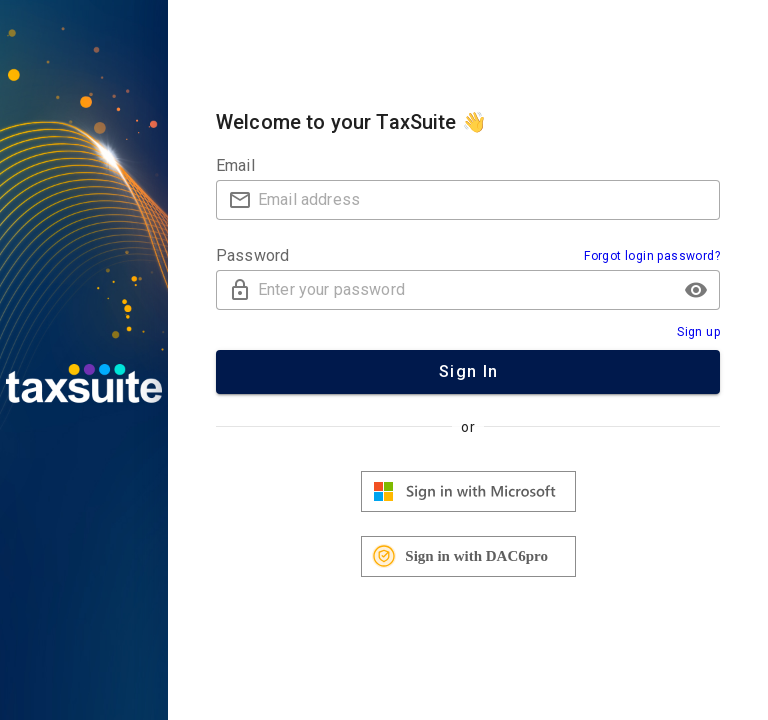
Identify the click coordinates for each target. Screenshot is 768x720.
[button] (696, 290)
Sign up (698, 332)
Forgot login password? (652, 256)
